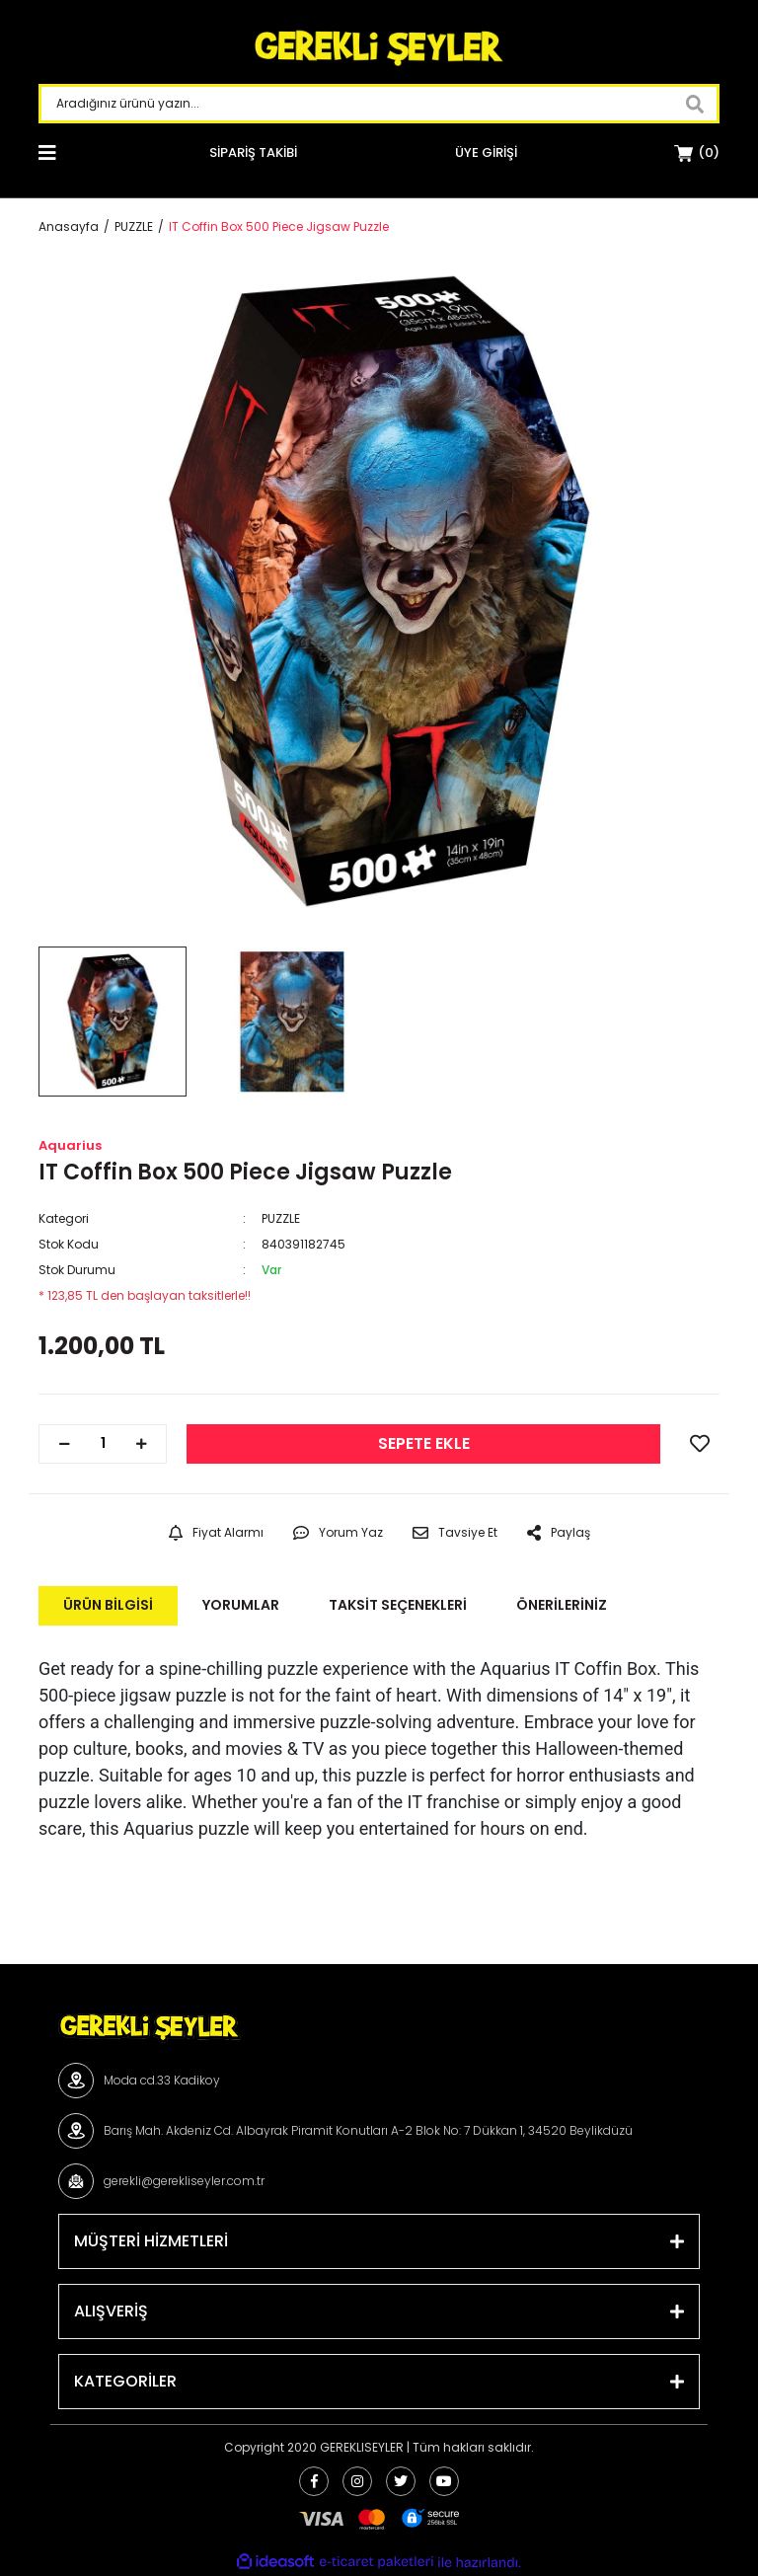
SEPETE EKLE (424, 1443)
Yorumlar (240, 1605)
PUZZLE (281, 1218)
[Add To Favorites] (700, 1444)
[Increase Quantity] (141, 1444)
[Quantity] (102, 1444)
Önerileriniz (561, 1605)
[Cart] (697, 153)
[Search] (379, 103)
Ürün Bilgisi (108, 1605)
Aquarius (70, 1145)
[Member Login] (486, 152)
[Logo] (378, 49)
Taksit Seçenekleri (398, 1605)
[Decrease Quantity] (64, 1444)
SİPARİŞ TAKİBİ (253, 152)
